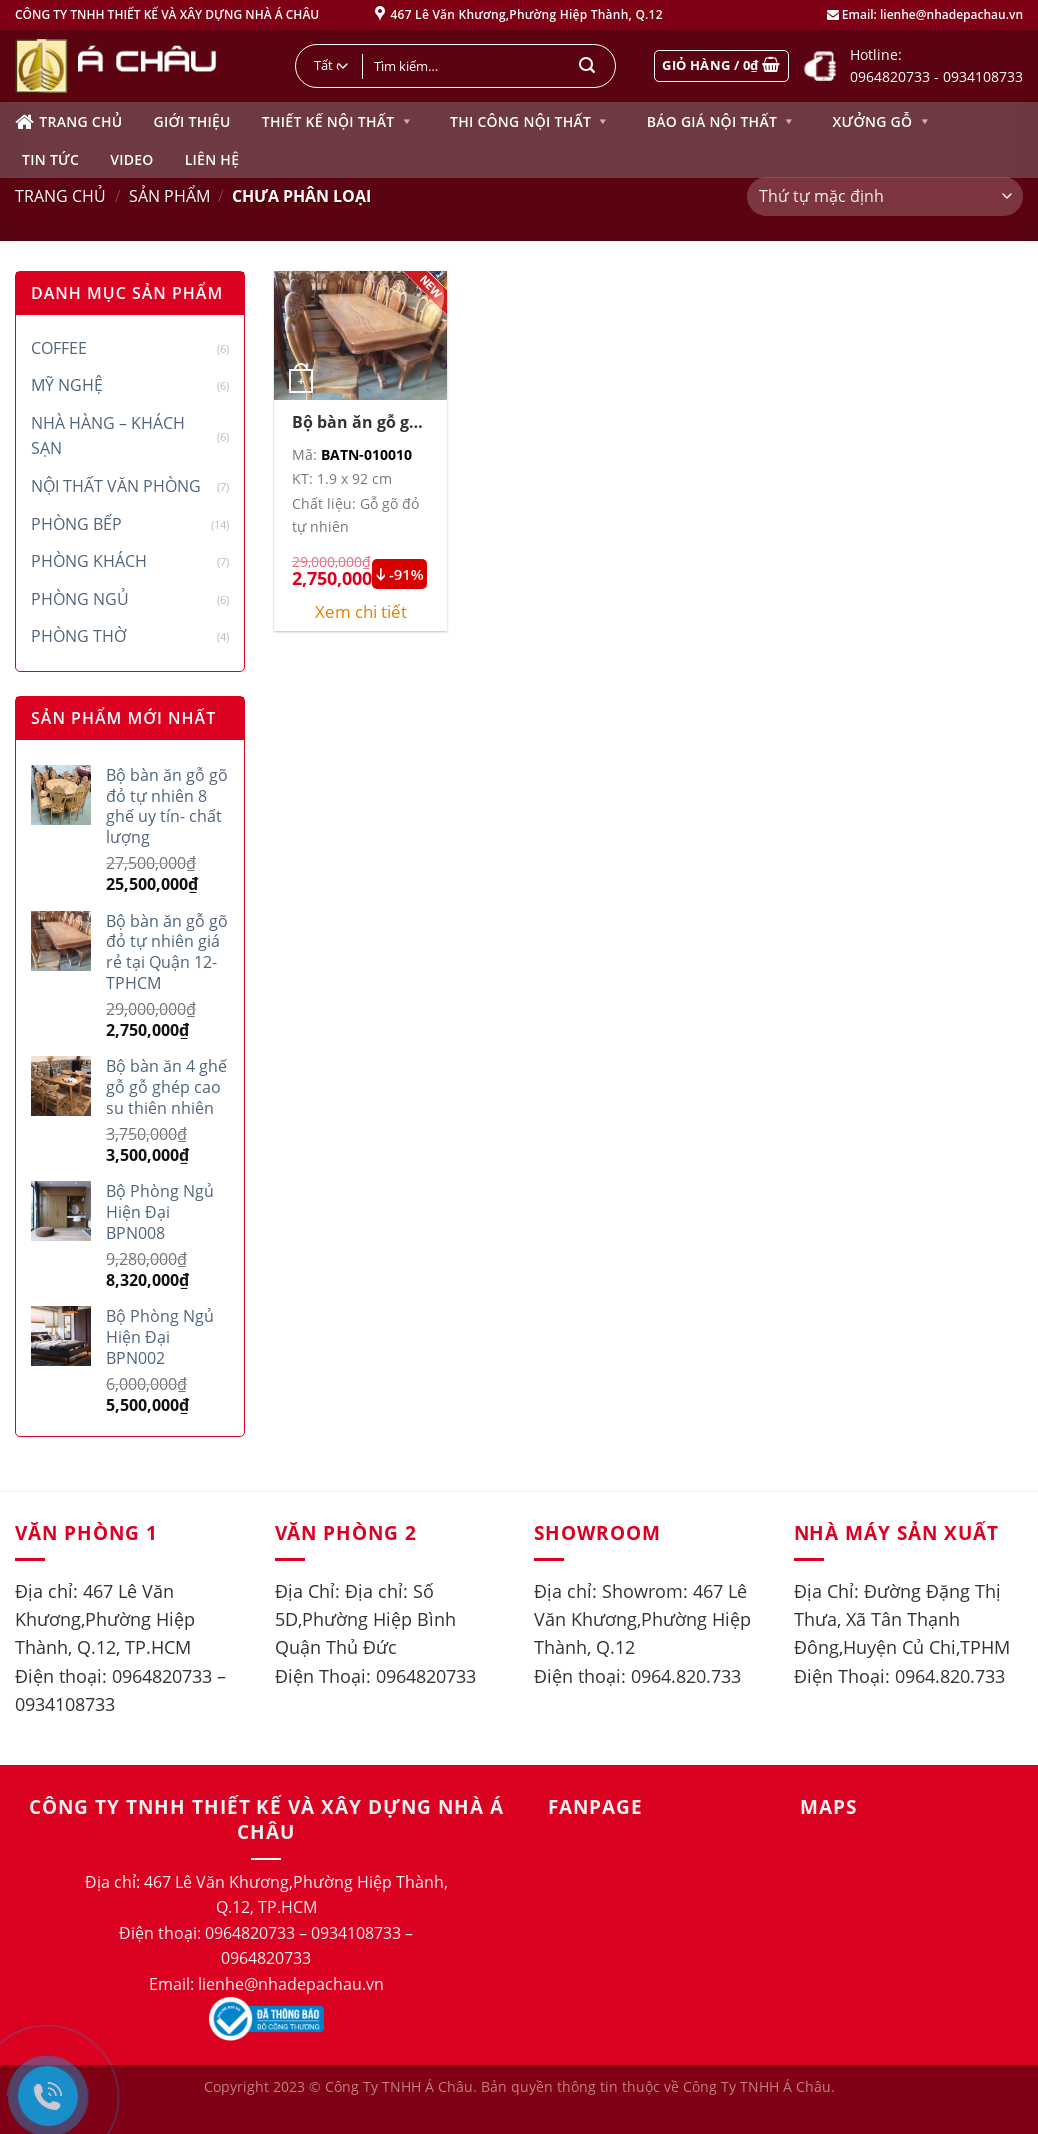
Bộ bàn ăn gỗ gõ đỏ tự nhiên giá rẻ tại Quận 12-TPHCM (355, 422)
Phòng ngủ (80, 599)
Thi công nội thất (530, 122)
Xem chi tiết (361, 612)
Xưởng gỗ (882, 122)
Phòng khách (89, 561)
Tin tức (50, 159)
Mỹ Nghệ (67, 385)
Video (132, 159)
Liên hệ (212, 159)
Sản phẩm (169, 196)
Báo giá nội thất (722, 122)
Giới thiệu (191, 121)
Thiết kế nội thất (338, 122)
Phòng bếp (76, 524)
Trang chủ (68, 122)
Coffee (59, 348)
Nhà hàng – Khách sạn (108, 436)
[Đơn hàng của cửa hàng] (885, 196)
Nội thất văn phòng (116, 486)
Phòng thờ (78, 636)
